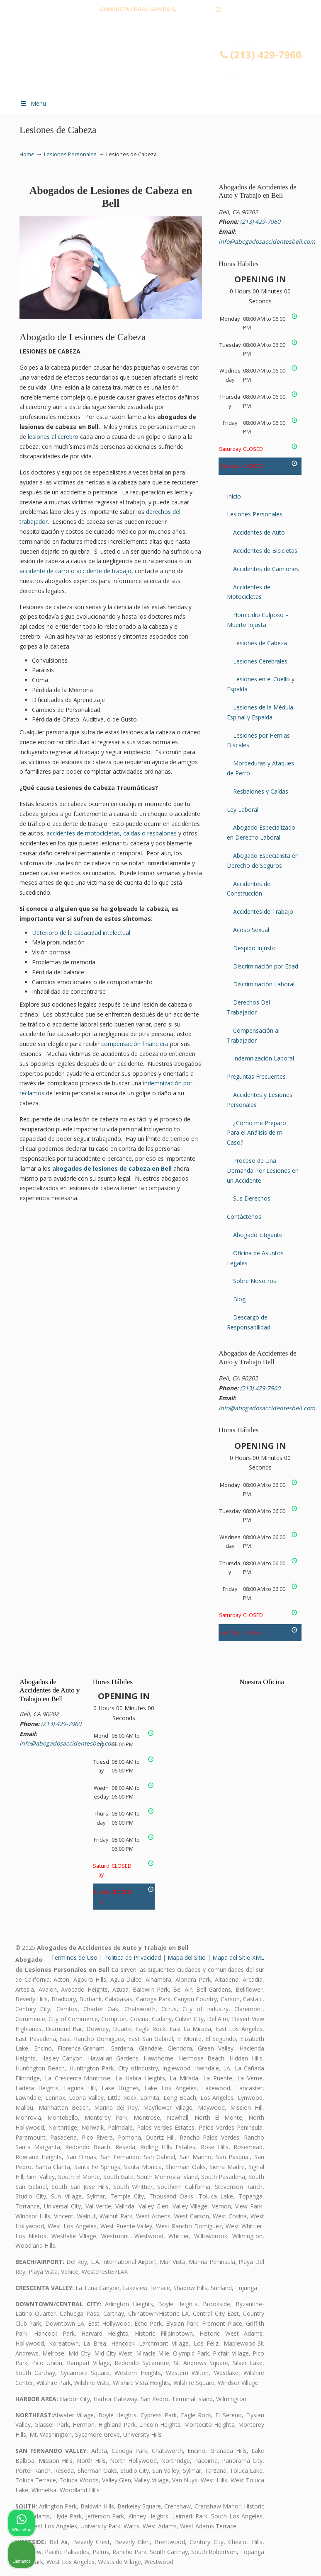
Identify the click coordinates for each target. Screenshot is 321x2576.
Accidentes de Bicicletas (265, 550)
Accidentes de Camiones (266, 569)
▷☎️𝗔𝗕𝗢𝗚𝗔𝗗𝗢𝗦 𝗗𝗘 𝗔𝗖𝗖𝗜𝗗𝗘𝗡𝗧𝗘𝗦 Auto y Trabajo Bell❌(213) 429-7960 (169, 64)
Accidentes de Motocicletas (248, 592)
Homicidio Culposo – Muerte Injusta (258, 620)
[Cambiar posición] (276, 2311)
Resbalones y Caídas (260, 791)
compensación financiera (134, 1044)
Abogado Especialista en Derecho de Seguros (263, 860)
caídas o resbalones (150, 833)
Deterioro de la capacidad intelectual (81, 933)
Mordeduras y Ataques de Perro (260, 768)
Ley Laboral (242, 809)
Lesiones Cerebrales (260, 661)
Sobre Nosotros (254, 1281)
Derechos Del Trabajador (248, 1007)
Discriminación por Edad (265, 966)
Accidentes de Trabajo (263, 911)
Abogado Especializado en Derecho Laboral (261, 832)
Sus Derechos (251, 1198)
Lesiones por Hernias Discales (258, 740)
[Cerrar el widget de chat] (293, 2311)
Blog (239, 1299)
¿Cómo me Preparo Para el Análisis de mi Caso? (256, 1133)
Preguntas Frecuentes (256, 1076)
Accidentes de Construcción (248, 889)
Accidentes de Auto (259, 532)
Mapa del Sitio (187, 1957)
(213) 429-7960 (195, 9)
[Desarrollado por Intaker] (250, 2558)
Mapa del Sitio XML (238, 1957)
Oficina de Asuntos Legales (255, 1258)
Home (26, 154)
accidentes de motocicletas (83, 833)
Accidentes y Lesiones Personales (259, 1100)
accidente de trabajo (103, 571)
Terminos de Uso (74, 1957)
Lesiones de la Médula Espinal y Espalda (260, 712)
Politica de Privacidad (132, 1957)
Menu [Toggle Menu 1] (32, 103)
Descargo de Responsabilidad (248, 1322)
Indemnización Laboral (263, 1058)
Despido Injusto (254, 948)
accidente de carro (44, 571)
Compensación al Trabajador (253, 1035)
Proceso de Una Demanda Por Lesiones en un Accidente (263, 1170)
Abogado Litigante (257, 1235)
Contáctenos (244, 1216)
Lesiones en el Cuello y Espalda (260, 684)
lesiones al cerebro (53, 437)
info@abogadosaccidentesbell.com (160, 22)
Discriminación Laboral (263, 984)
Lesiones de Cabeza (260, 643)
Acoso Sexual (251, 930)
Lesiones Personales (70, 154)
